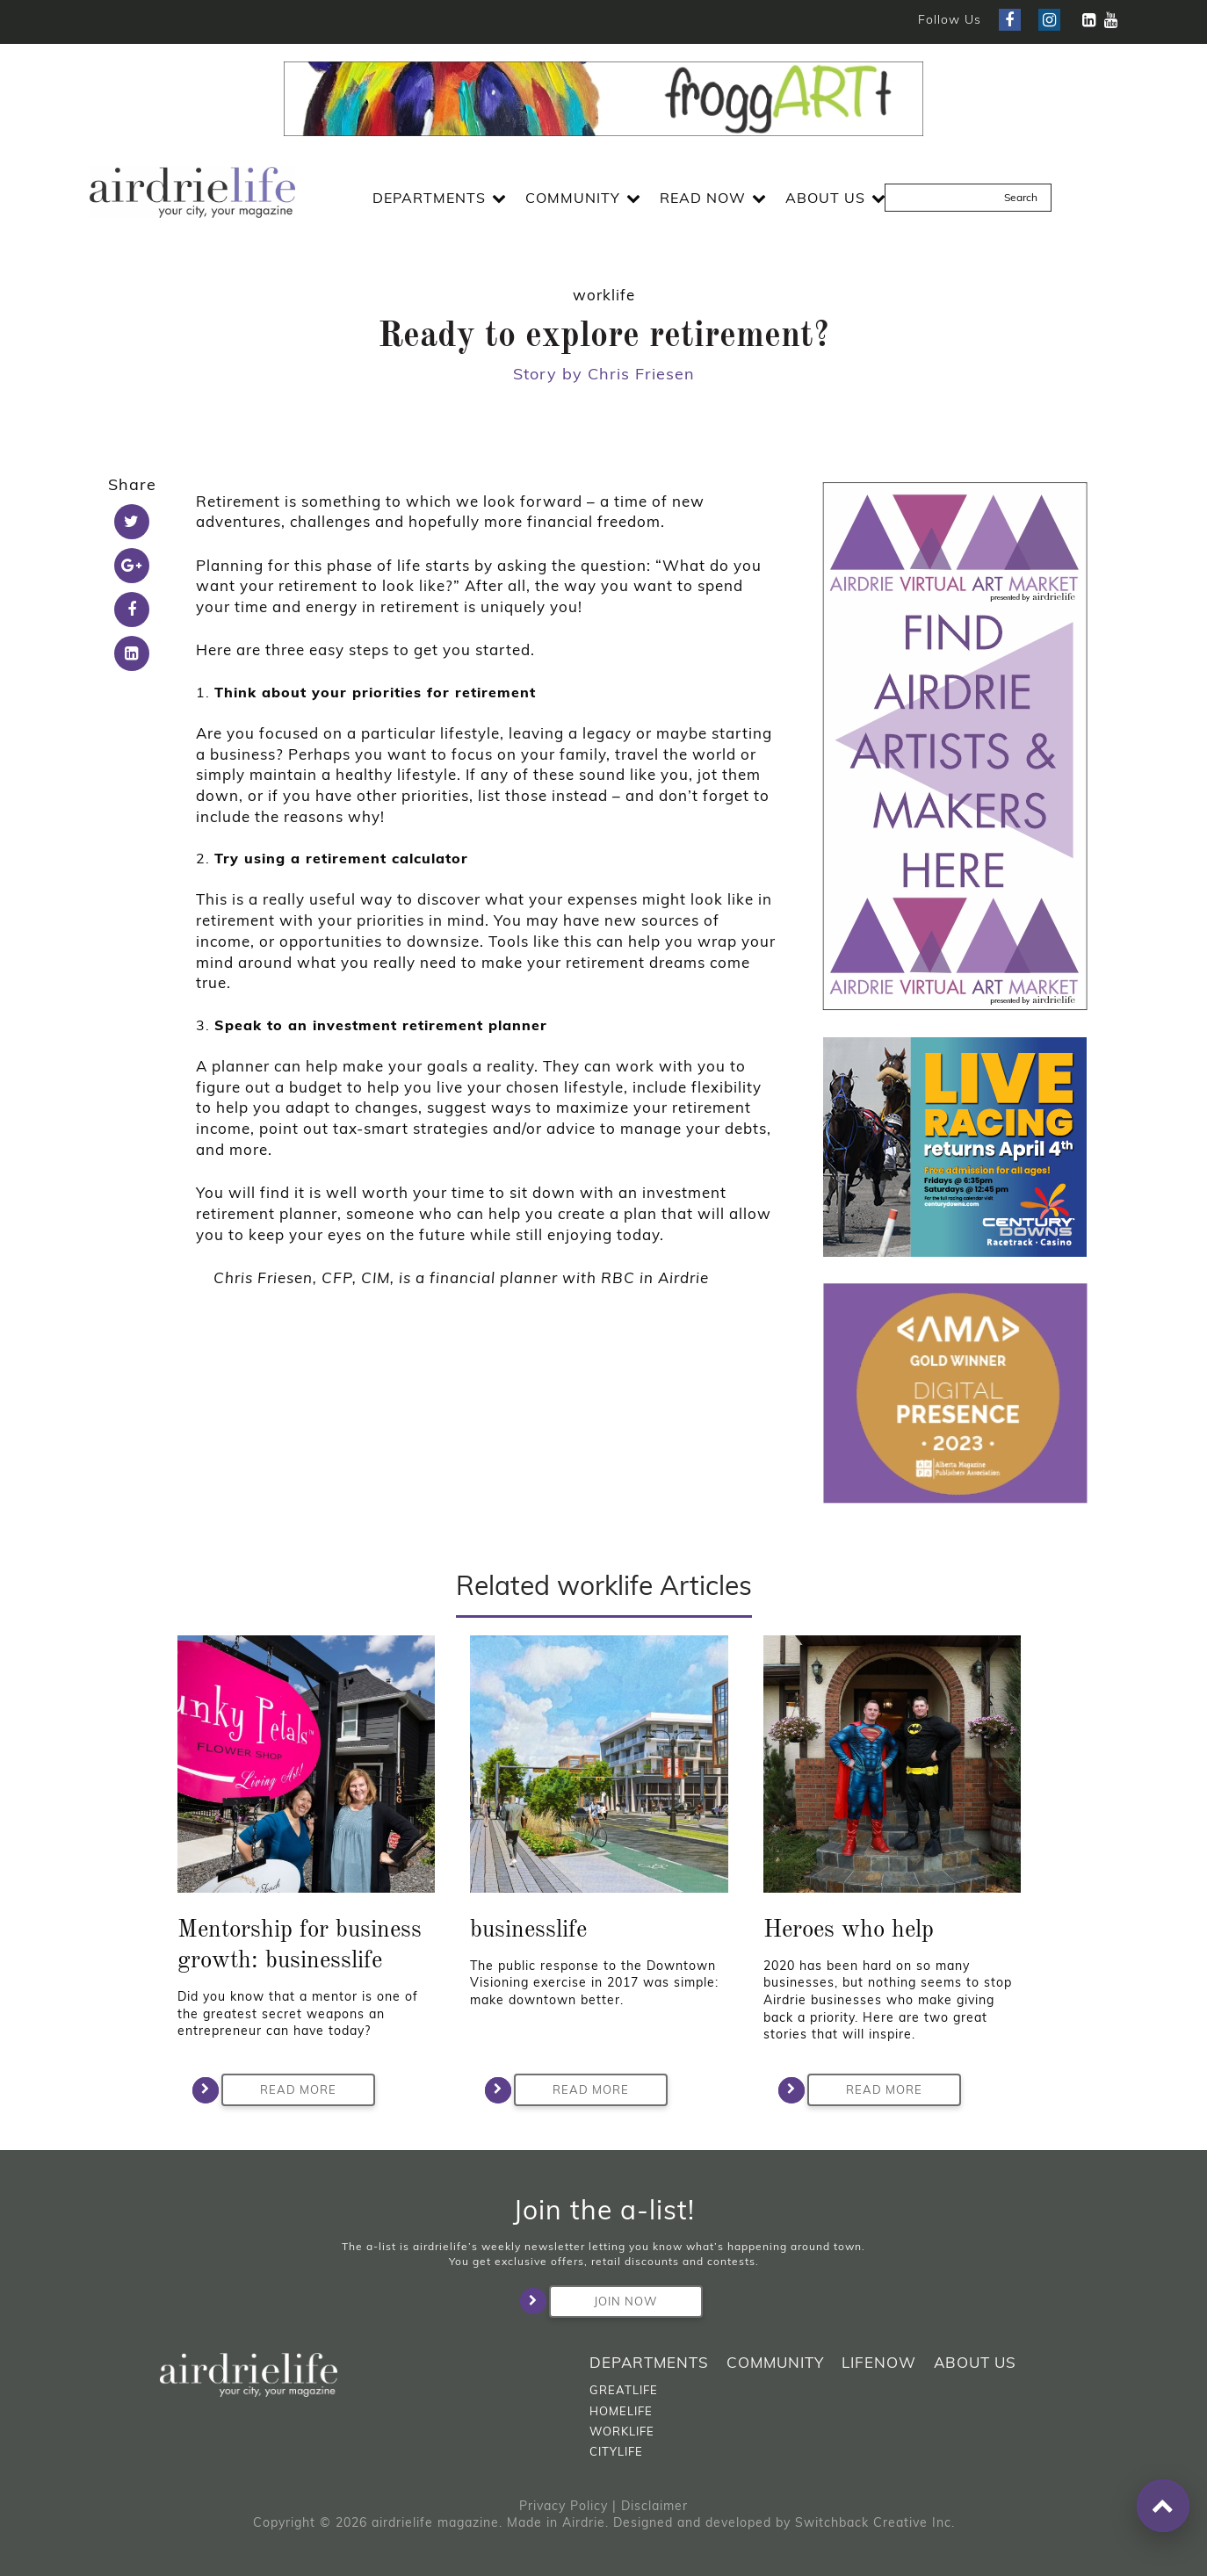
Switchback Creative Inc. (875, 2522)
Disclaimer (654, 2506)
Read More (278, 2090)
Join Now (603, 2301)
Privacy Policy (563, 2506)
